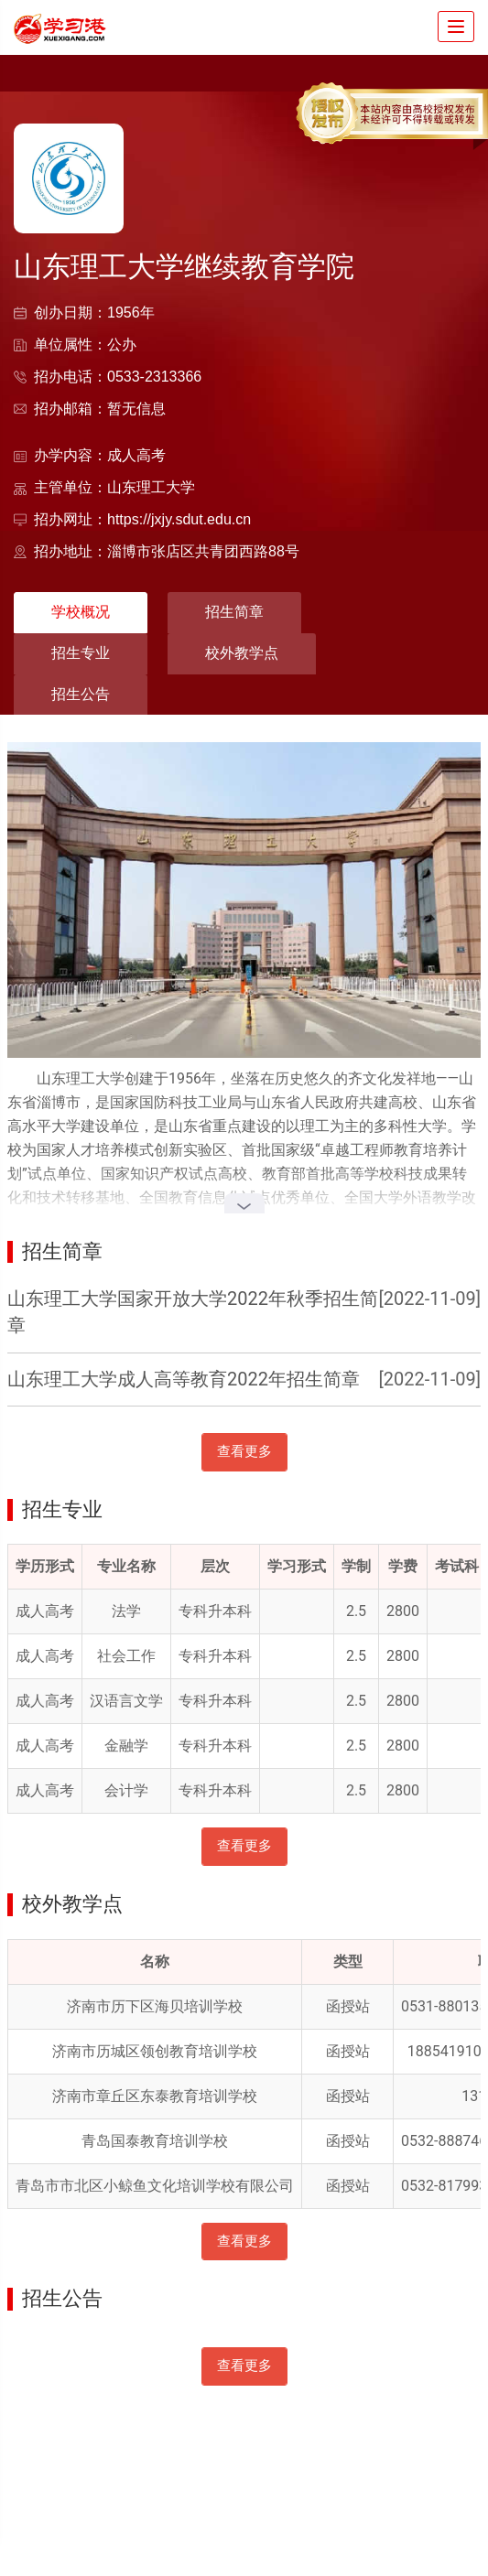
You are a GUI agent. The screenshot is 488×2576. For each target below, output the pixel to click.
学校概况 (80, 612)
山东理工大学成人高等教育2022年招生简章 (183, 1379)
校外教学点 (241, 653)
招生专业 (80, 653)
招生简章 (234, 612)
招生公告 (80, 694)
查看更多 (244, 1451)
